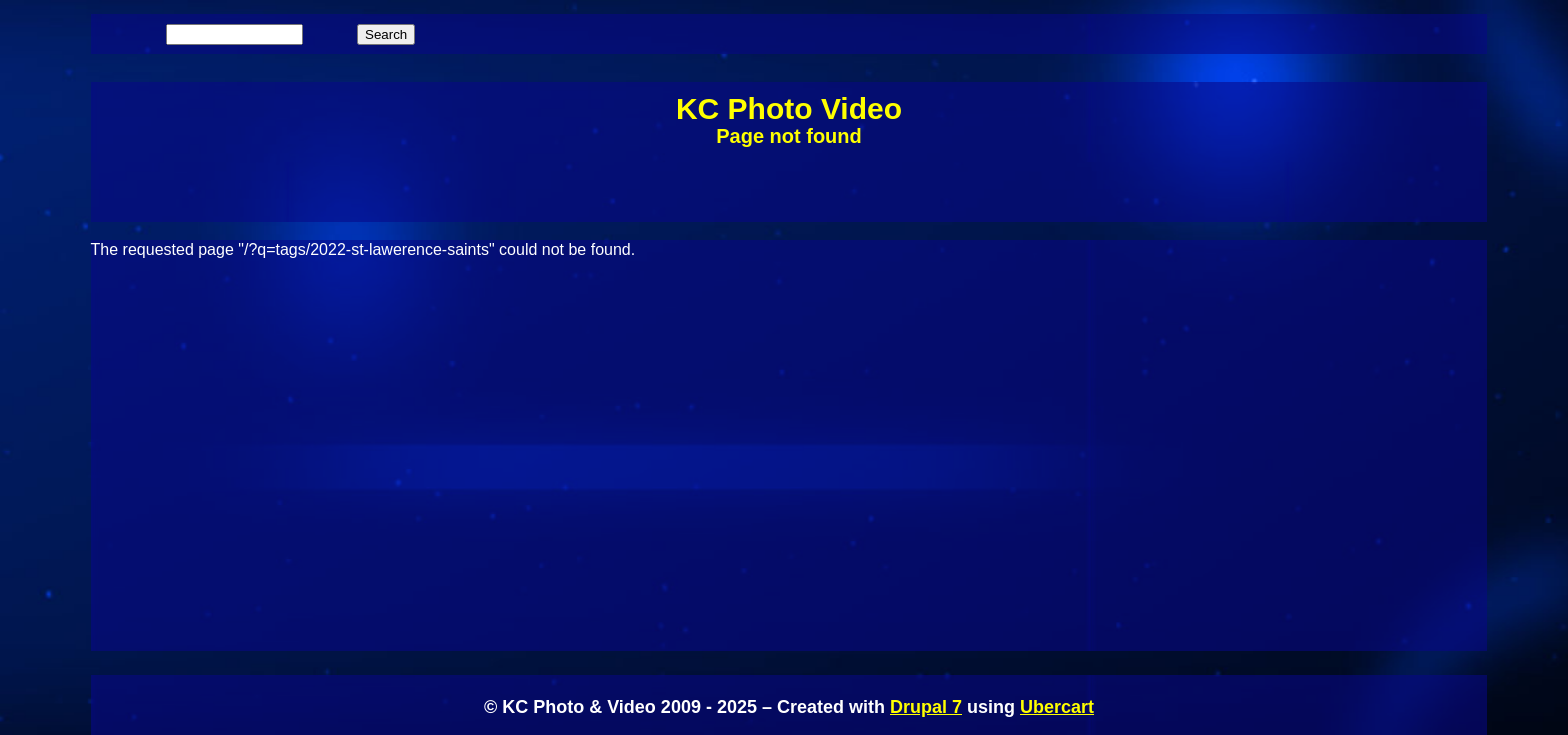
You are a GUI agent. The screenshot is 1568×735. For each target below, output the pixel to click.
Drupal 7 (926, 707)
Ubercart (1057, 707)
